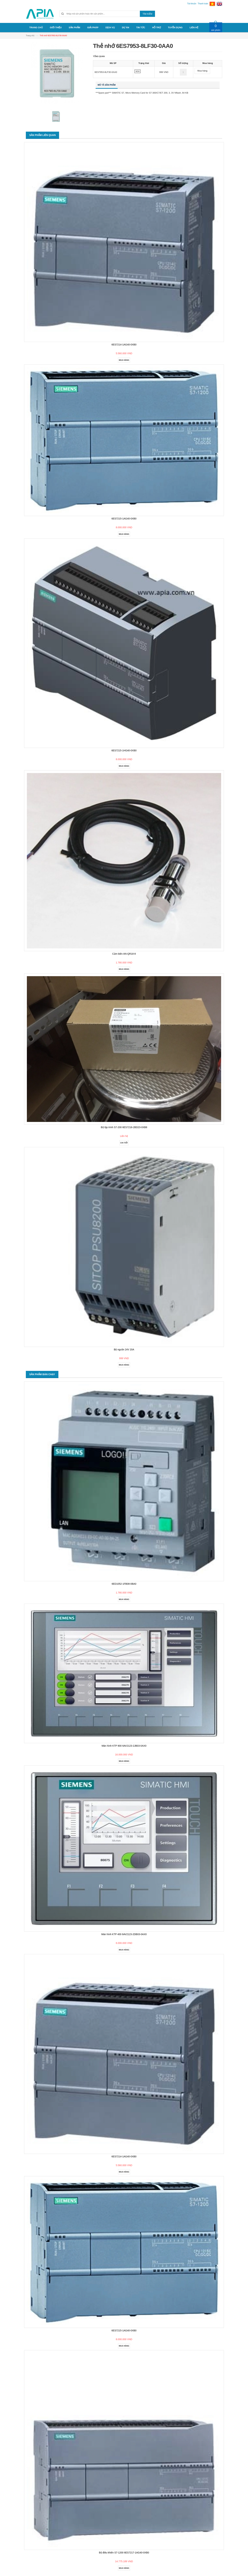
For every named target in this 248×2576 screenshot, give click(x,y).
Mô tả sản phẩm (107, 85)
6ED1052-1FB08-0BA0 (124, 1583)
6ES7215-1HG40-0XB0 (124, 750)
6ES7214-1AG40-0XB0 (124, 344)
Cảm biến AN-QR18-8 (124, 953)
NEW (138, 71)
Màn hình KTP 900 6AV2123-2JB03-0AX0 (124, 1745)
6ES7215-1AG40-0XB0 (124, 518)
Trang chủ (30, 35)
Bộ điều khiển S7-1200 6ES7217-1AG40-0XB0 (124, 2552)
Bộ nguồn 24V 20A (124, 1349)
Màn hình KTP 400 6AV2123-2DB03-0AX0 (124, 1934)
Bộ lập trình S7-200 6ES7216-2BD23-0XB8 (124, 1127)
